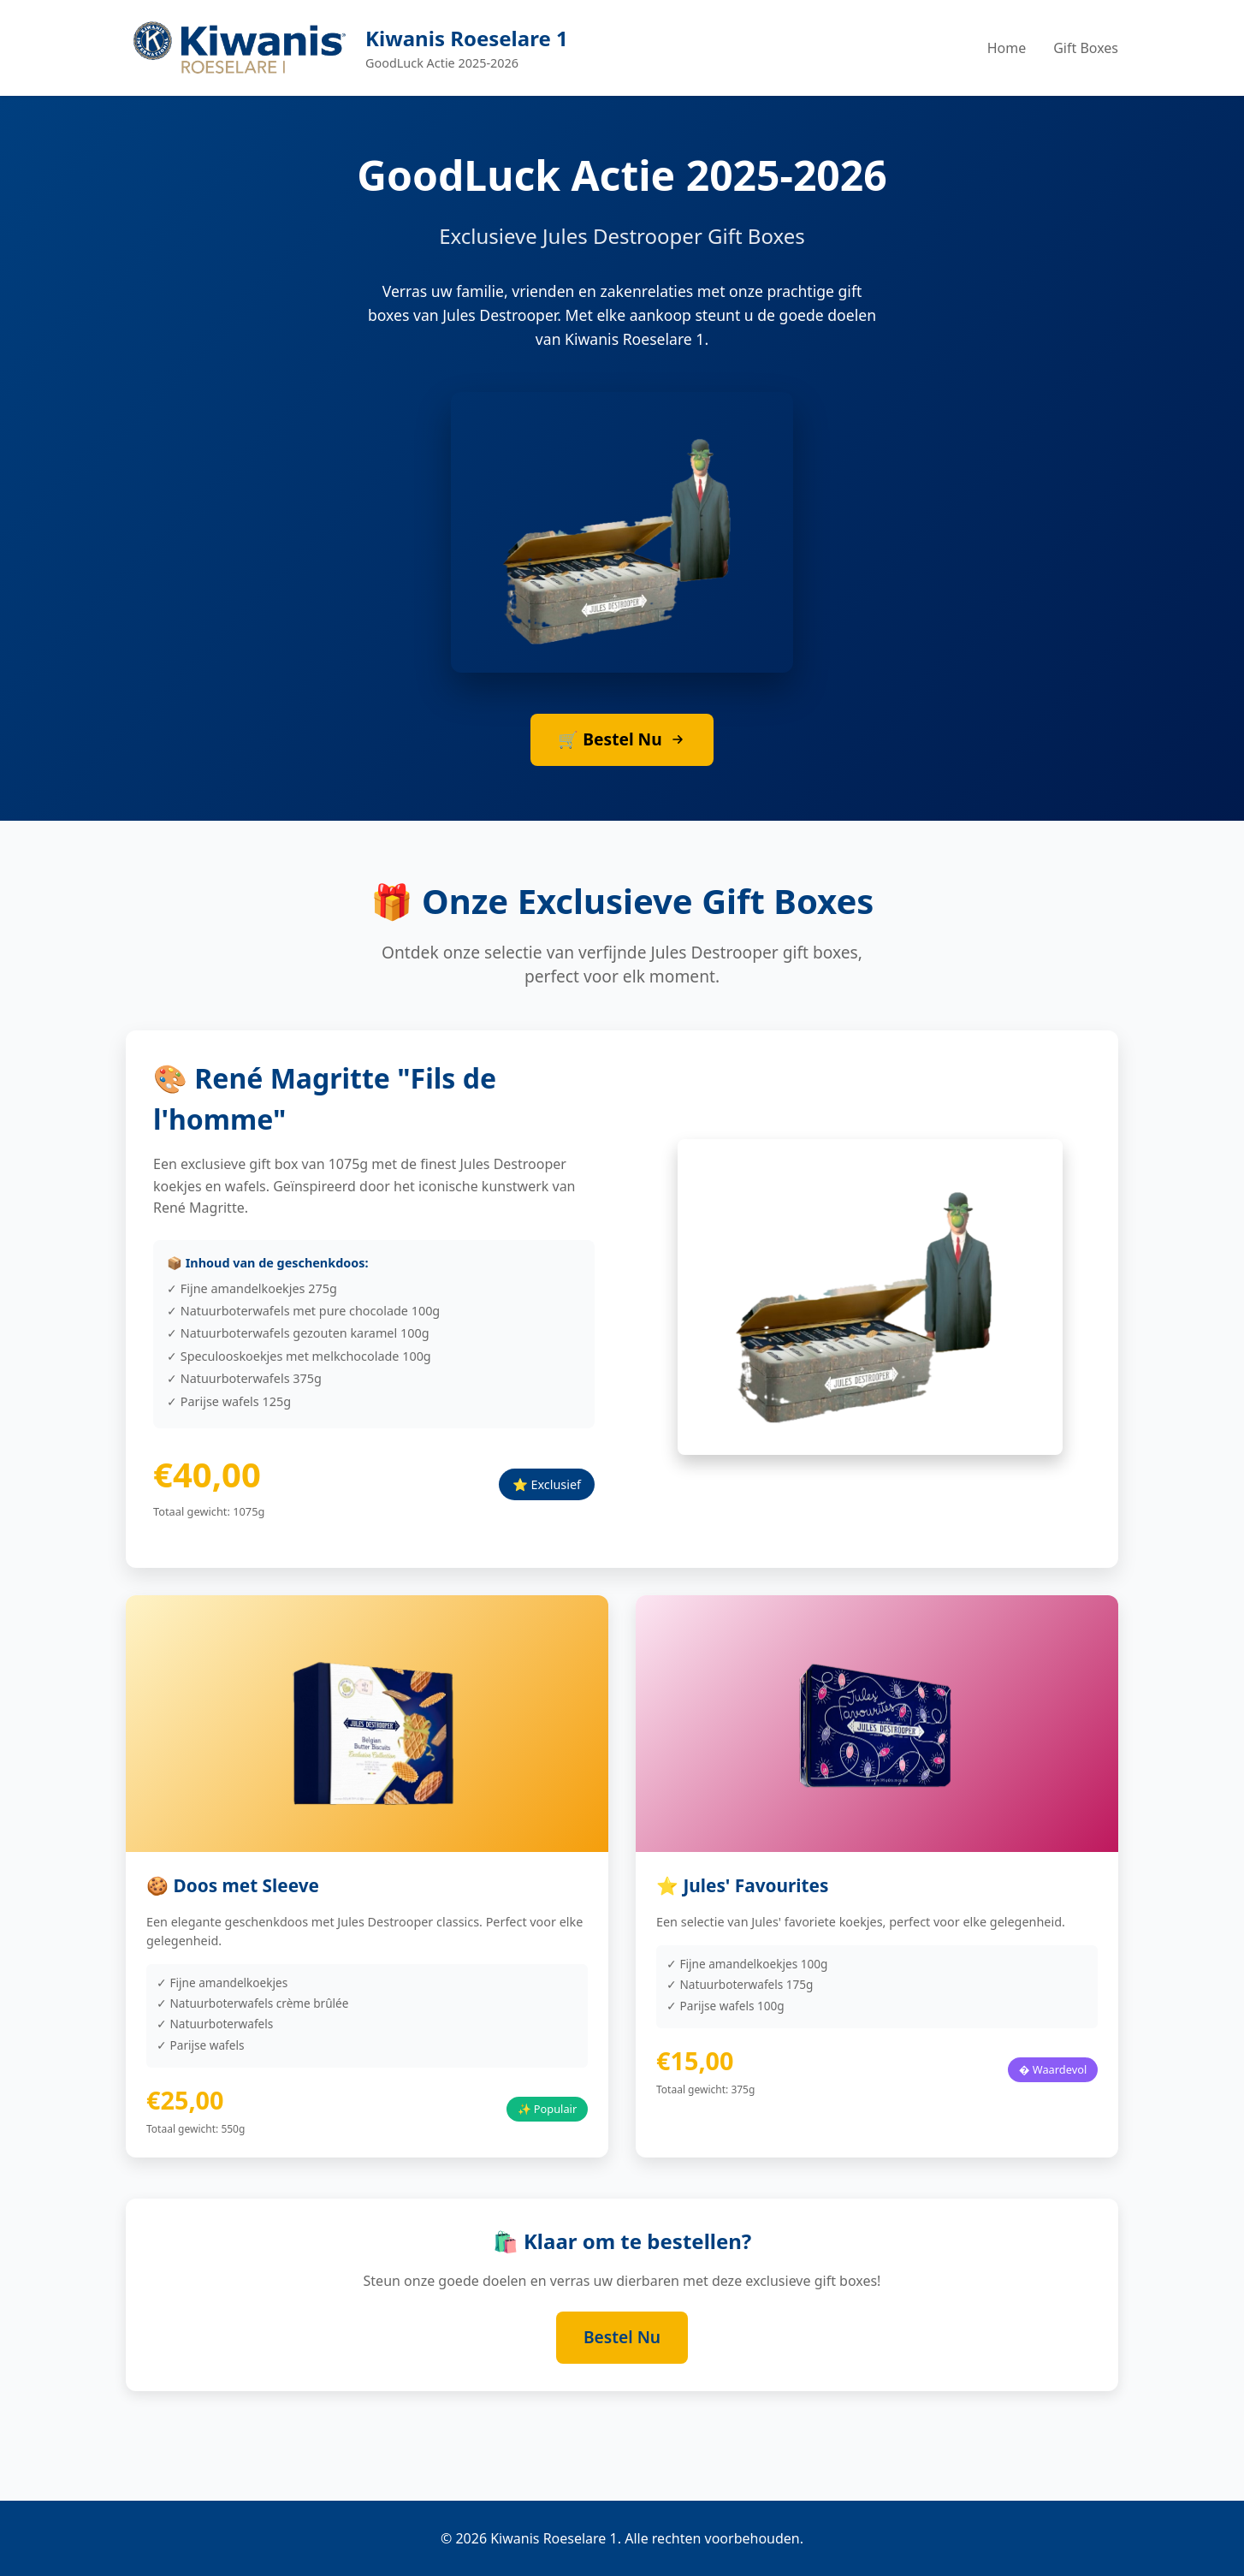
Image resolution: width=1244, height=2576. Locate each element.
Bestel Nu (622, 2336)
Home (1007, 48)
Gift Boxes (1085, 48)
